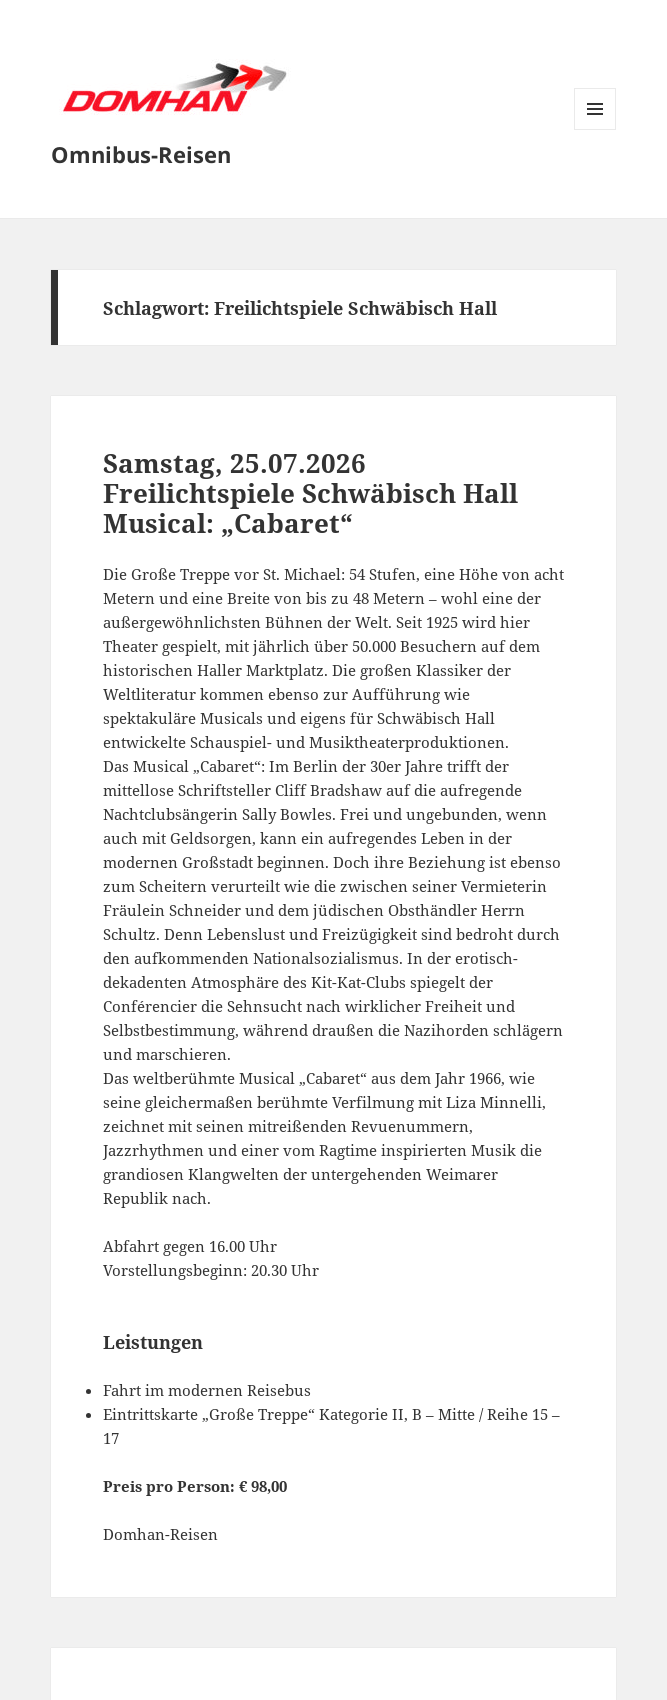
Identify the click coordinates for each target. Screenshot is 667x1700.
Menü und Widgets (595, 129)
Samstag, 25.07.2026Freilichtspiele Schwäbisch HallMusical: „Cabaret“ (310, 493)
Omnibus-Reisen (141, 154)
